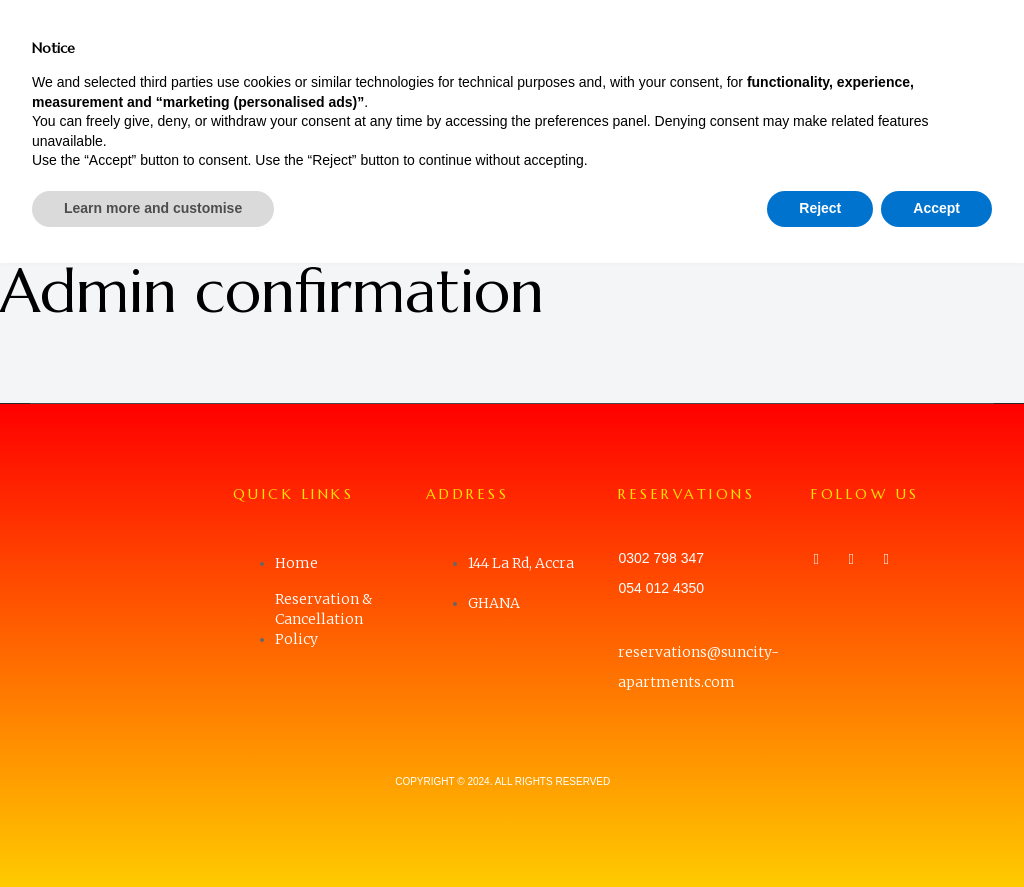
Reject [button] (820, 832)
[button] (983, 45)
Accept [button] (936, 832)
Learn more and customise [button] (153, 832)
